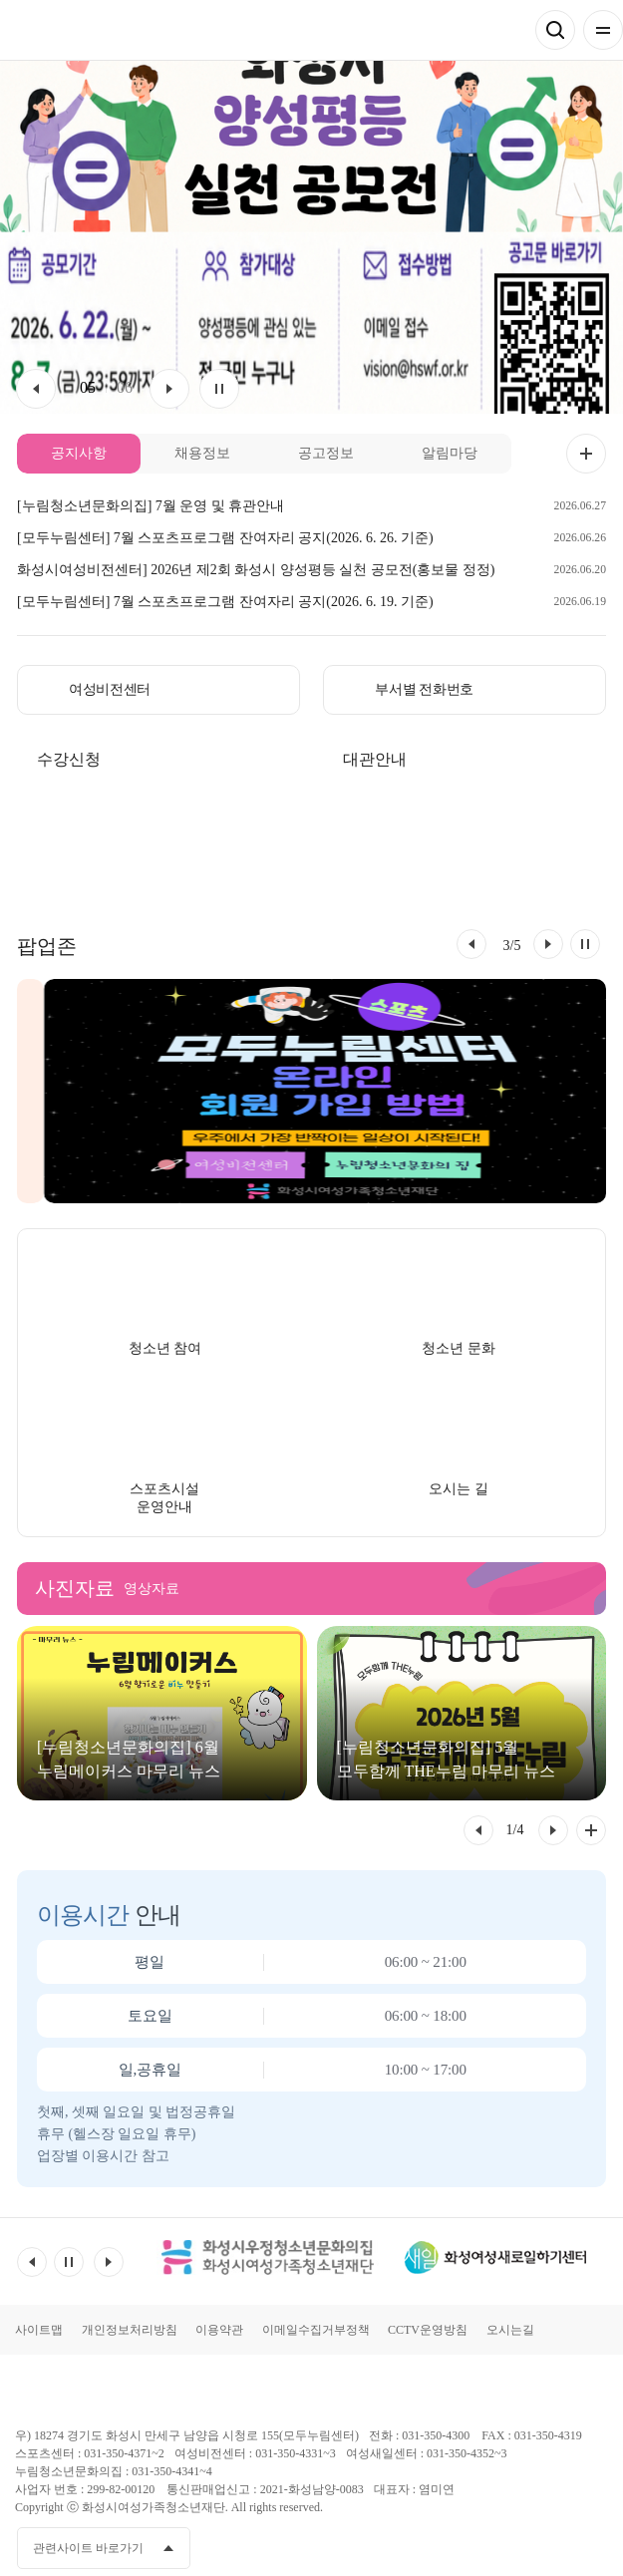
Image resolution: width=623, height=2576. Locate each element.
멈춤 (219, 389)
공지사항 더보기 (586, 454)
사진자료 (75, 1588)
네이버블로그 (591, 2547)
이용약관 (219, 2330)
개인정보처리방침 (129, 2330)
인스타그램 (554, 2547)
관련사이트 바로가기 (88, 2548)
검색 (555, 30)
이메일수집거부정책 (316, 2330)
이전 (36, 389)
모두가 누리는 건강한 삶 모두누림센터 (91, 30)
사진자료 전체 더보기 (591, 1830)
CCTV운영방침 (427, 2330)
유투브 (517, 2547)
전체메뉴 (603, 30)
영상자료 (151, 1588)
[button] (471, 944)
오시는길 (510, 2330)
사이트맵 (39, 2330)
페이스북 (480, 2547)
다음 (169, 389)
